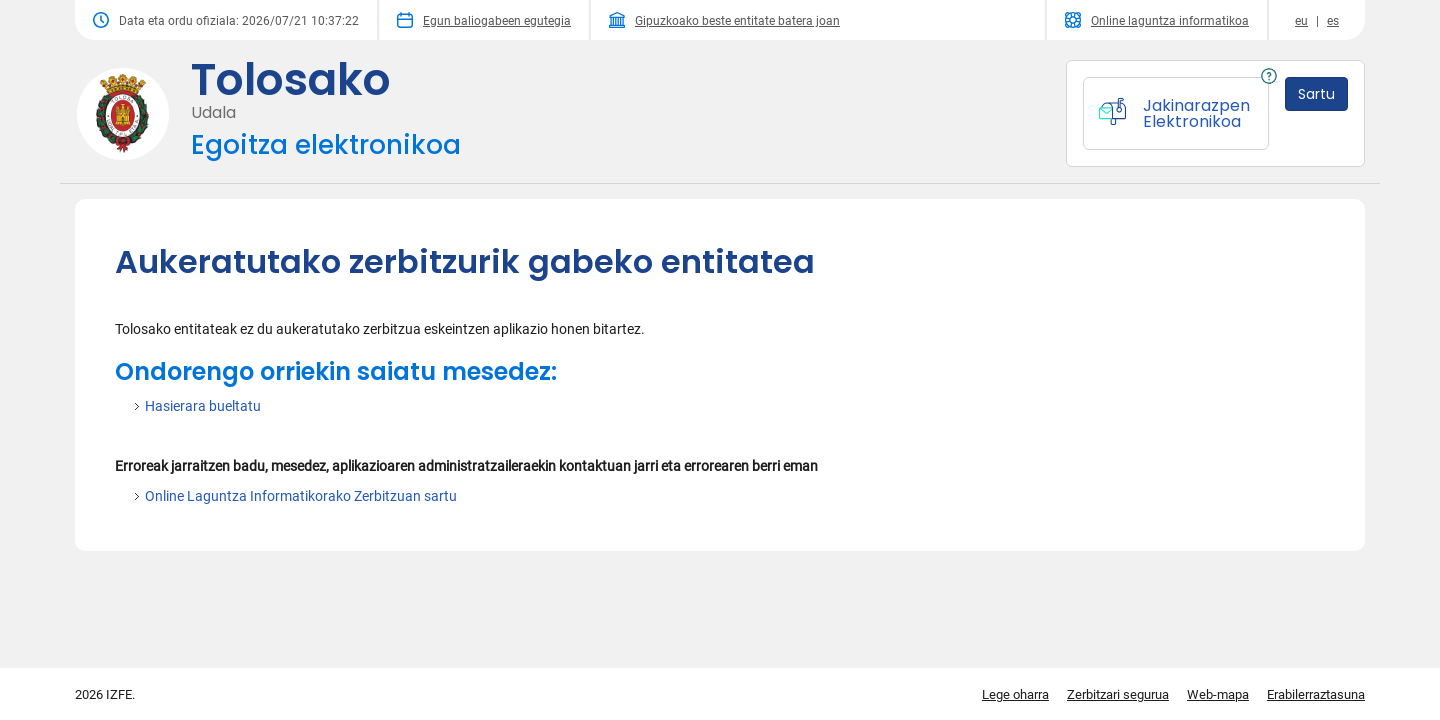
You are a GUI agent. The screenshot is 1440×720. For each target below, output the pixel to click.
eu (1301, 21)
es (1333, 21)
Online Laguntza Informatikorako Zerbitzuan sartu (301, 496)
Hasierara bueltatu (203, 406)
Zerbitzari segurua (1118, 694)
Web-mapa (1218, 694)
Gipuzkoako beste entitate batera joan (724, 20)
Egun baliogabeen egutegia (484, 20)
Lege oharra (1015, 694)
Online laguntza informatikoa (1157, 20)
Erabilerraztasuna (1316, 694)
